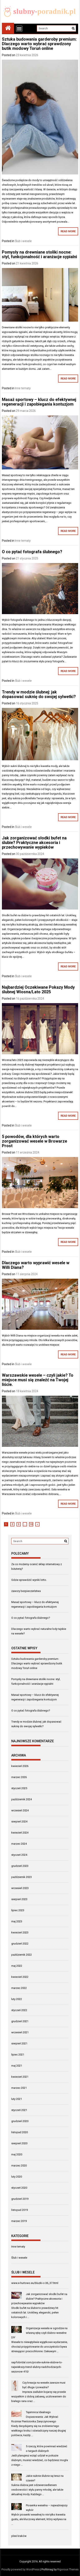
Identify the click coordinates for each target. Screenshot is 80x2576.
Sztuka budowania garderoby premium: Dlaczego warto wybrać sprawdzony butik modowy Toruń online (39, 44)
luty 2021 (16, 2098)
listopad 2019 (19, 2209)
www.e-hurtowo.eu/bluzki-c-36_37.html (34, 2283)
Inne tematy (23, 388)
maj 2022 (16, 1965)
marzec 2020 (19, 2165)
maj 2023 (16, 1921)
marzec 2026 (19, 1777)
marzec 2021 (19, 2087)
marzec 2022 (19, 1988)
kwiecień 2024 (19, 1832)
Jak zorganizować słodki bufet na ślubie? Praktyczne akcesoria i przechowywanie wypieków (34, 842)
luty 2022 (16, 1999)
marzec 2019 (19, 2221)
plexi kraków (19, 2535)
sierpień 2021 (19, 2043)
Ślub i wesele (23, 241)
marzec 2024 (19, 1843)
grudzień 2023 (19, 1865)
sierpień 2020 (19, 2143)
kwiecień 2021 (19, 2076)
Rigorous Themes (68, 2569)
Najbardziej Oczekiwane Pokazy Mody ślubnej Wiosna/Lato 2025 (38, 989)
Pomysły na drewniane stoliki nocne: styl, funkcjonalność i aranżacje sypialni (39, 254)
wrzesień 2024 (20, 1810)
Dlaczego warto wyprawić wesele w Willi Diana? (35, 1265)
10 (31, 1524)
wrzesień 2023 (20, 1888)
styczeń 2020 (19, 2187)
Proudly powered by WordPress (20, 2569)
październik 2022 (21, 1954)
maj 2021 (16, 2065)
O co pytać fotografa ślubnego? (32, 551)
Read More (68, 231)
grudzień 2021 (19, 2021)
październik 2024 (21, 1799)
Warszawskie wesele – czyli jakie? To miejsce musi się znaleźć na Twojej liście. (37, 1380)
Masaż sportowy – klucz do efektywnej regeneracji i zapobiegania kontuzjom (39, 402)
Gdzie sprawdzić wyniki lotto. (29, 1579)
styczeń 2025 (19, 1788)
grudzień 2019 (19, 2198)
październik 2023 (21, 1877)
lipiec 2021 (17, 2054)
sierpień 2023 (19, 1899)
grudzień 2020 (19, 2121)
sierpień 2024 (19, 1821)
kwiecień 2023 (19, 1932)
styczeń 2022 (19, 2010)
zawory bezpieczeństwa (26, 1591)
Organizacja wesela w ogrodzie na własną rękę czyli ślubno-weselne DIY (39, 2333)
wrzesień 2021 (20, 2032)
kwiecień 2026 (19, 1766)
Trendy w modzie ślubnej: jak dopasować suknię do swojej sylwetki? (39, 694)
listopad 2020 (19, 2132)
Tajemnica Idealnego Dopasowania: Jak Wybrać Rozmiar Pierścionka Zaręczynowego (34, 2417)
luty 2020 (16, 2176)
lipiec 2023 (17, 1910)
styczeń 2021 (19, 2110)
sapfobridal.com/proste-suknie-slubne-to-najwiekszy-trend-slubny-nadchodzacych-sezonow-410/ (36, 2367)
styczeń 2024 (19, 1854)
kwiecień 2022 (19, 1976)
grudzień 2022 (19, 1943)
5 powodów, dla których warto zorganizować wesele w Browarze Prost (34, 1141)
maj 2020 (16, 2154)
